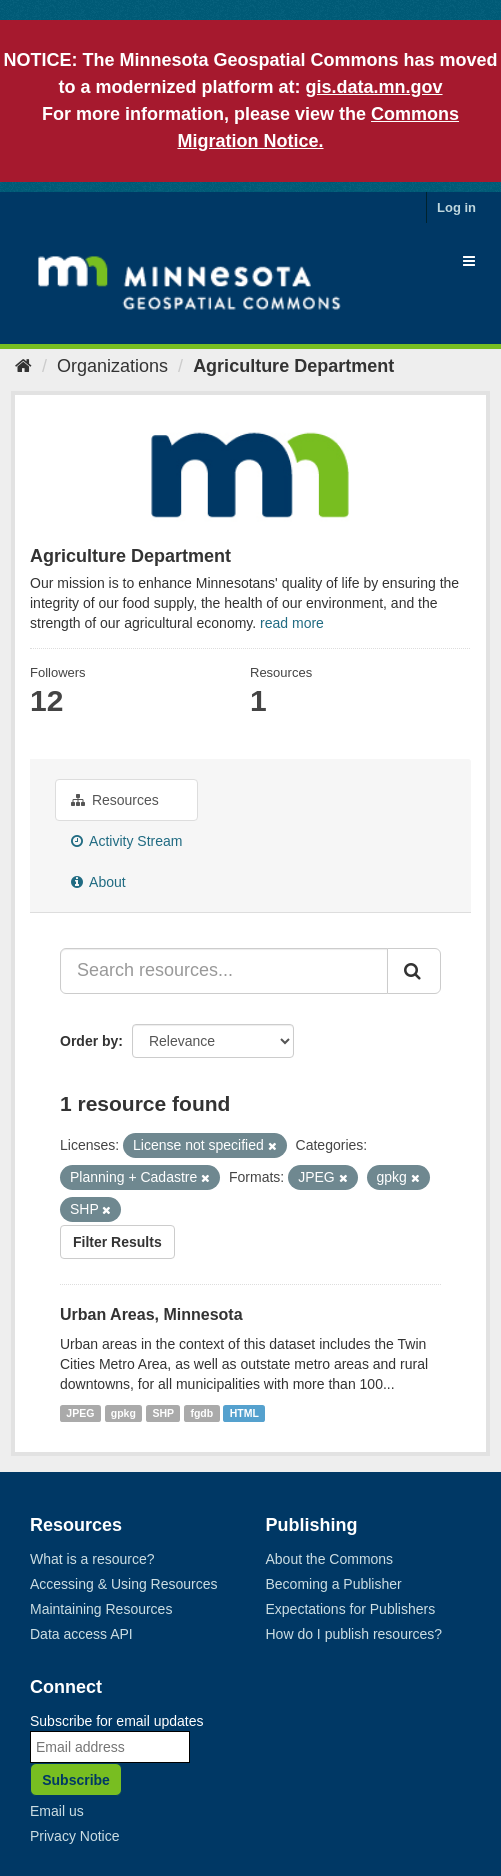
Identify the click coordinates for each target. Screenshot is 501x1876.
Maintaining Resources (101, 1609)
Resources (115, 800)
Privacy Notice (74, 1836)
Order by (89, 1041)
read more (292, 623)
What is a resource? (92, 1559)
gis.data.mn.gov (374, 87)
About (98, 882)
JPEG (80, 1413)
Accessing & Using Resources (124, 1584)
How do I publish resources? (354, 1634)
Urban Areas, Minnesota (151, 1314)
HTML (244, 1413)
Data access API (81, 1634)
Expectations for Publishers (351, 1609)
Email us (57, 1811)
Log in (456, 207)
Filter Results (117, 1242)
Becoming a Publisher (334, 1584)
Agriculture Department (293, 366)
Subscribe (76, 1780)
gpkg (123, 1413)
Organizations (112, 366)
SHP (163, 1413)
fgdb (201, 1413)
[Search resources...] (224, 971)
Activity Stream (126, 841)
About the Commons (330, 1559)
